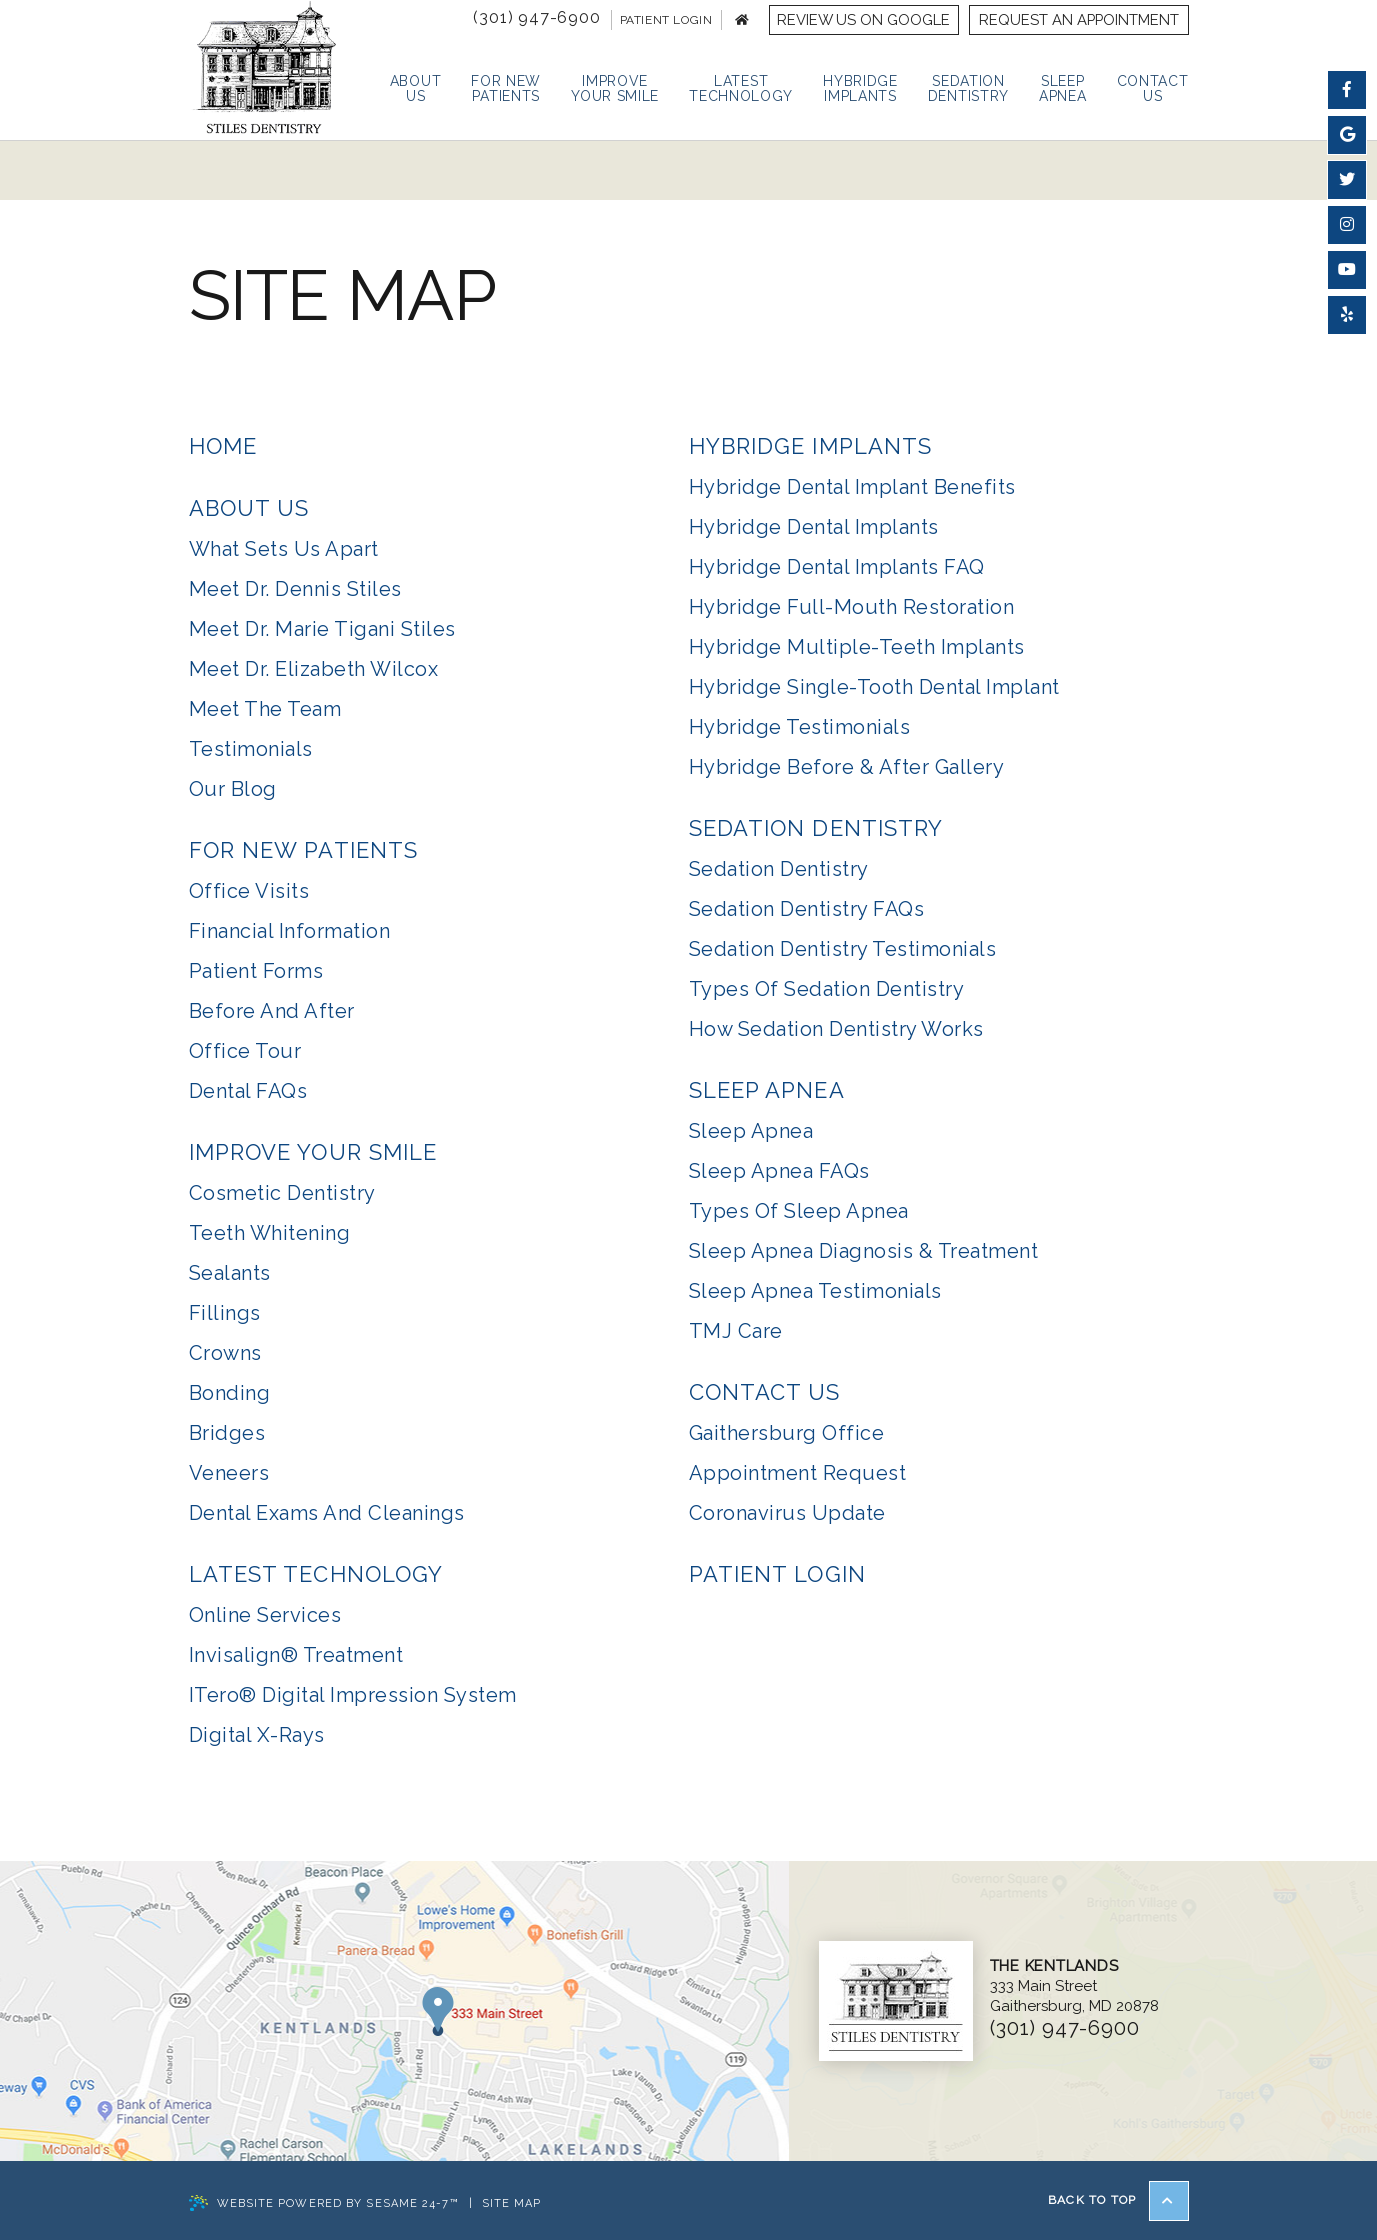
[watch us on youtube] (1347, 270)
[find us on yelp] (1347, 315)
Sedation (968, 89)
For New (506, 89)
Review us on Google (863, 19)
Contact (1153, 89)
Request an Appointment (1079, 19)
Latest (741, 89)
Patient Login (666, 20)
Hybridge (860, 89)
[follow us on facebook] (1347, 90)
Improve (615, 89)
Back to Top (1118, 2201)
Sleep (1063, 89)
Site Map (512, 2203)
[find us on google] (1347, 135)
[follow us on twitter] (1347, 180)
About (416, 89)
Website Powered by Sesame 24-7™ (324, 2204)
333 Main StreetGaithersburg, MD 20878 (1074, 1986)
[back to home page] (742, 20)
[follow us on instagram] (1347, 225)
